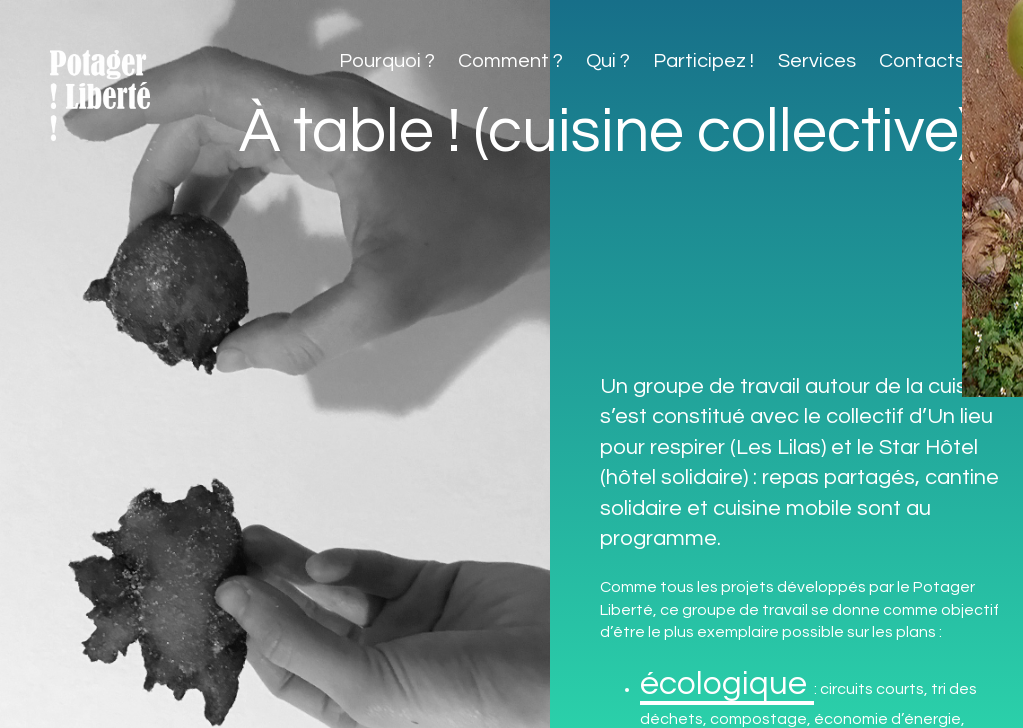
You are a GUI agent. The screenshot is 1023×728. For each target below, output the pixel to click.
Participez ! (703, 61)
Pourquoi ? (387, 61)
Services (817, 61)
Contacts (922, 61)
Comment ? (510, 61)
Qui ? (608, 61)
